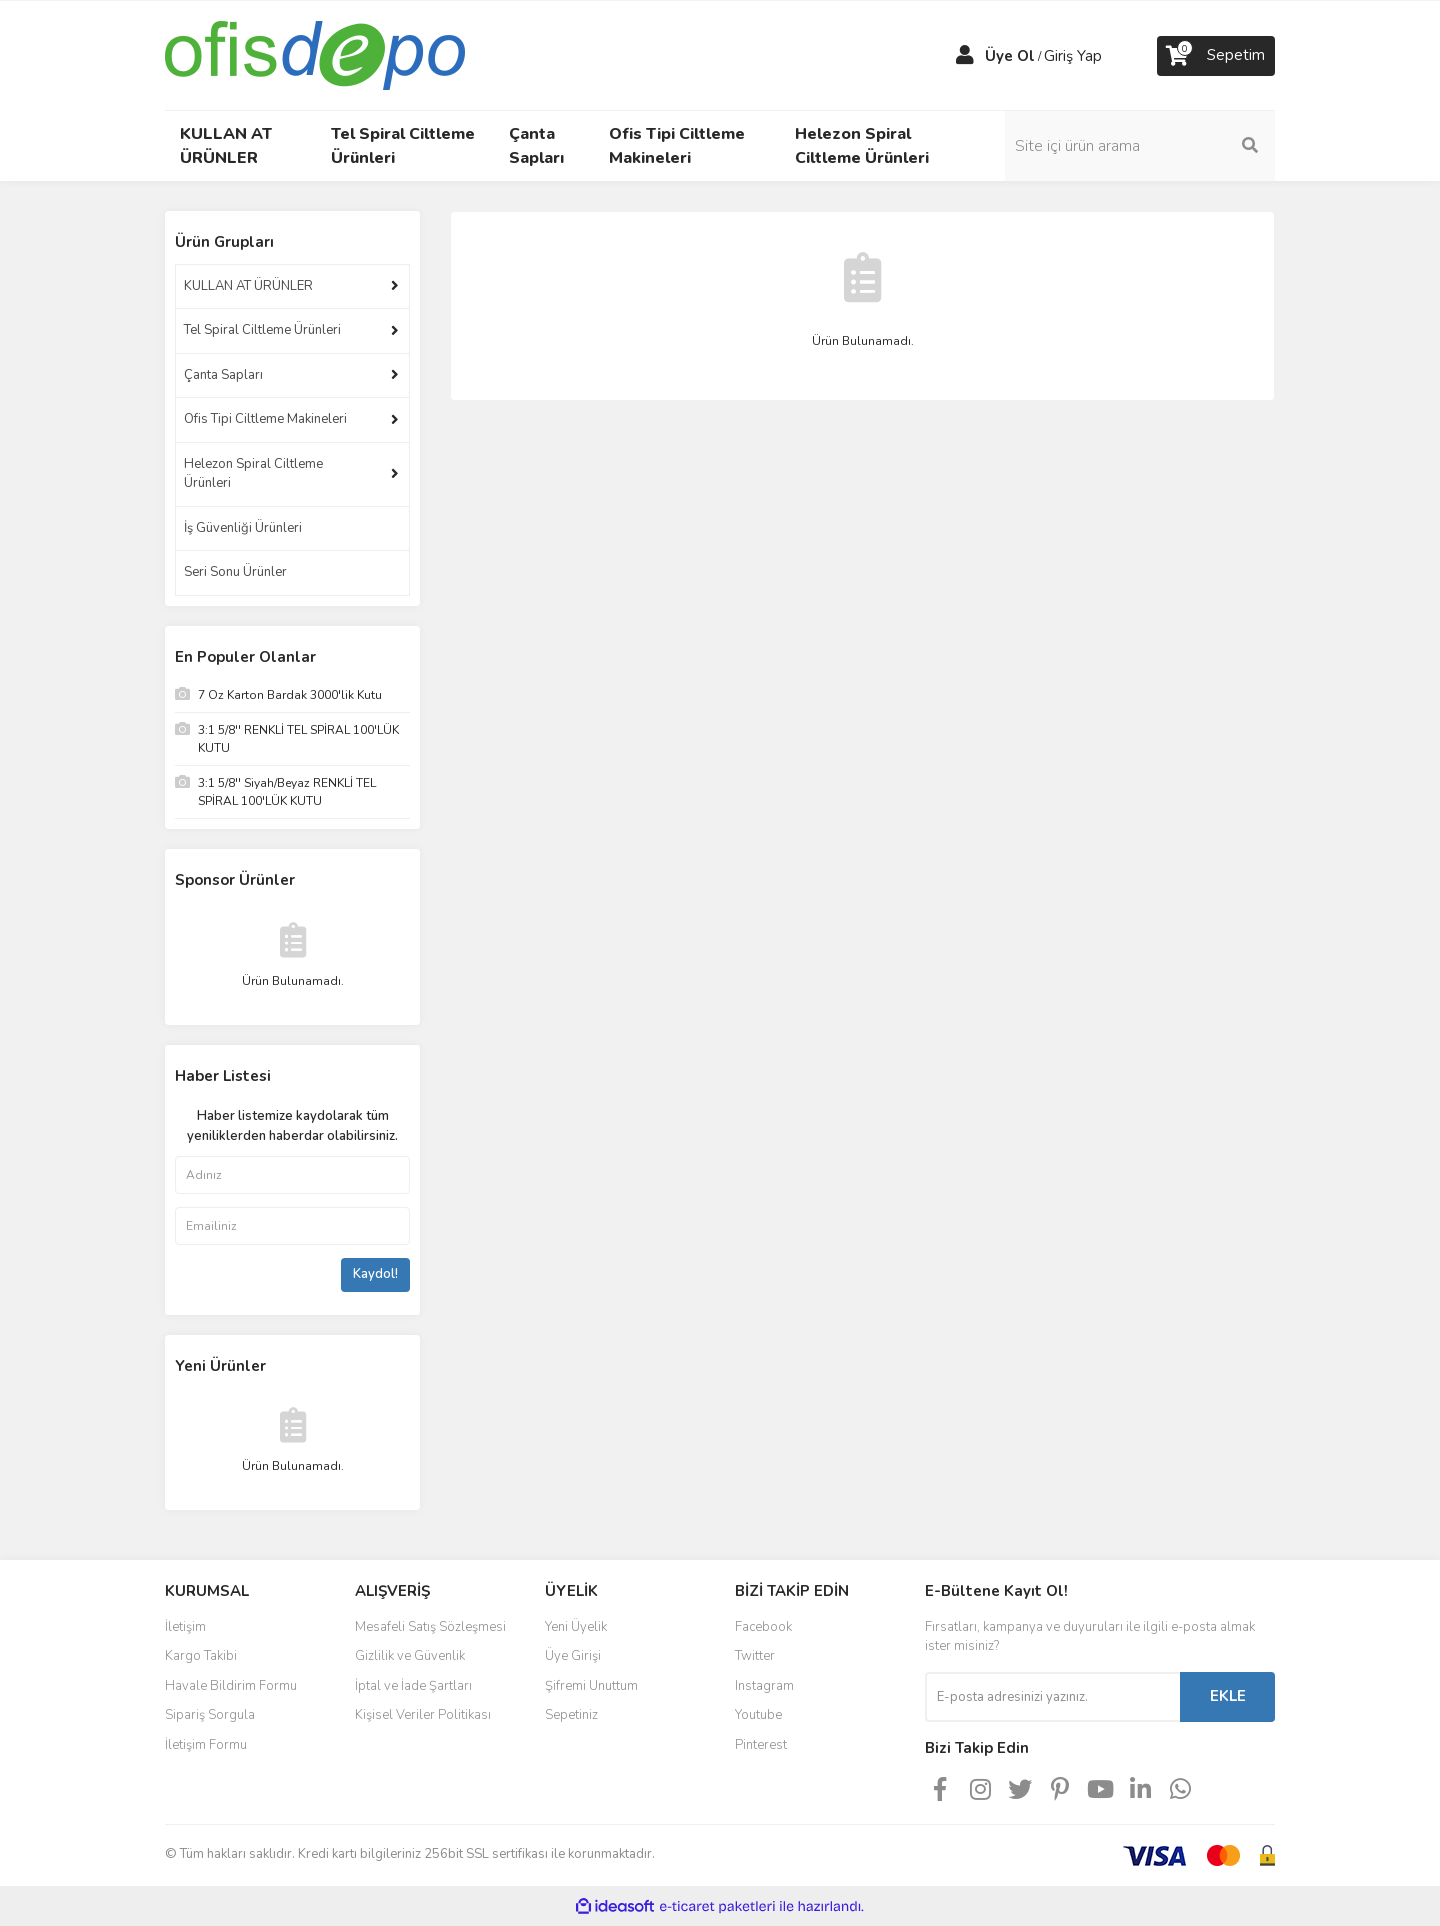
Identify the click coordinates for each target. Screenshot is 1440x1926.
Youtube (758, 1715)
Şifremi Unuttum (591, 1686)
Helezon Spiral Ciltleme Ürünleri (253, 474)
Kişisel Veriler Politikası (423, 1715)
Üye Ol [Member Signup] (1010, 56)
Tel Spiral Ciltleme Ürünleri (262, 330)
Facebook (763, 1627)
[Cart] (1216, 56)
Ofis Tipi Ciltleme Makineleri (265, 419)
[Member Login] (965, 56)
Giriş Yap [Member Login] (1073, 56)
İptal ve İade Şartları (413, 1686)
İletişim (185, 1627)
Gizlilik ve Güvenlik (410, 1656)
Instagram (764, 1686)
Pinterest (761, 1745)
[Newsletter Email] (1052, 1697)
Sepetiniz (571, 1715)
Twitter (755, 1656)
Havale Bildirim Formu (231, 1686)
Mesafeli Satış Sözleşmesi (430, 1627)
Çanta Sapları (223, 375)
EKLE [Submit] (1228, 1696)
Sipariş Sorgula (210, 1715)
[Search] (1140, 146)
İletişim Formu (206, 1745)
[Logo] (315, 54)
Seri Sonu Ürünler (235, 572)
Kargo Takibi (201, 1656)
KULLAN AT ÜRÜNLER (248, 286)
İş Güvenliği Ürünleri (243, 528)
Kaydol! (375, 1274)
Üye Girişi (573, 1656)
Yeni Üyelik (576, 1627)
